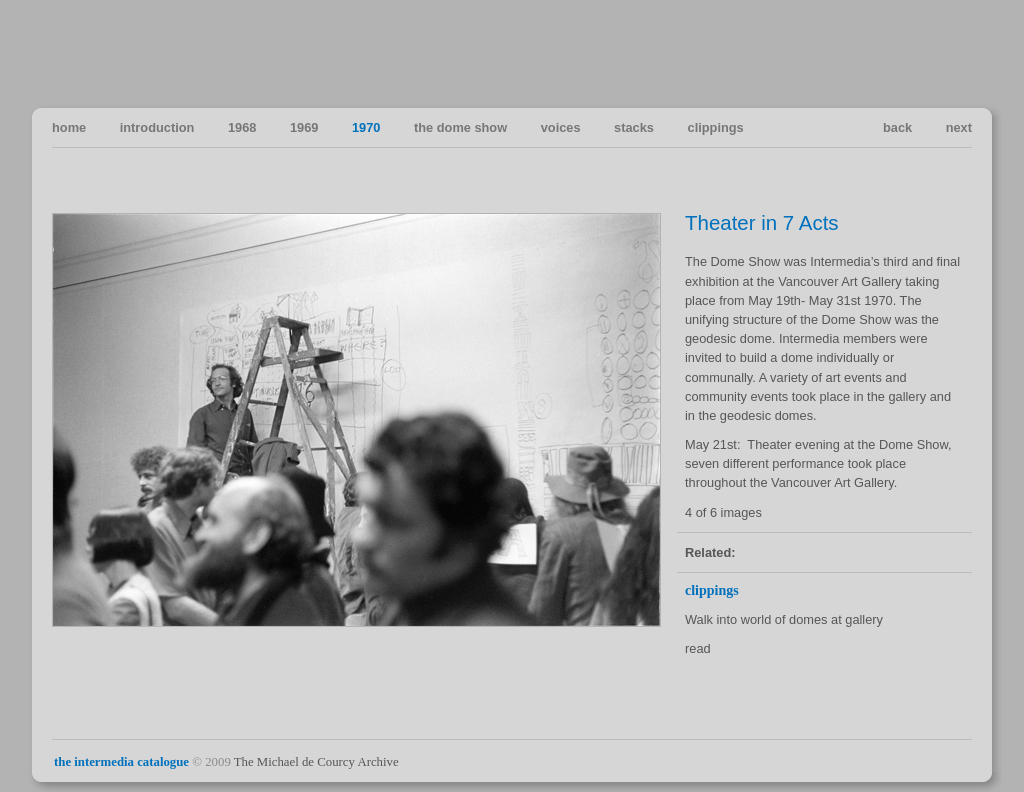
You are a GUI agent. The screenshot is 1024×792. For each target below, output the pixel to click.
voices (561, 127)
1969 (304, 127)
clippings (716, 127)
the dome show (460, 127)
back (897, 127)
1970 (366, 127)
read (698, 648)
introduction (157, 127)
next (959, 127)
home (69, 127)
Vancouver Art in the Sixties (955, 53)
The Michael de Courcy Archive (316, 762)
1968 (242, 127)
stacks (634, 127)
